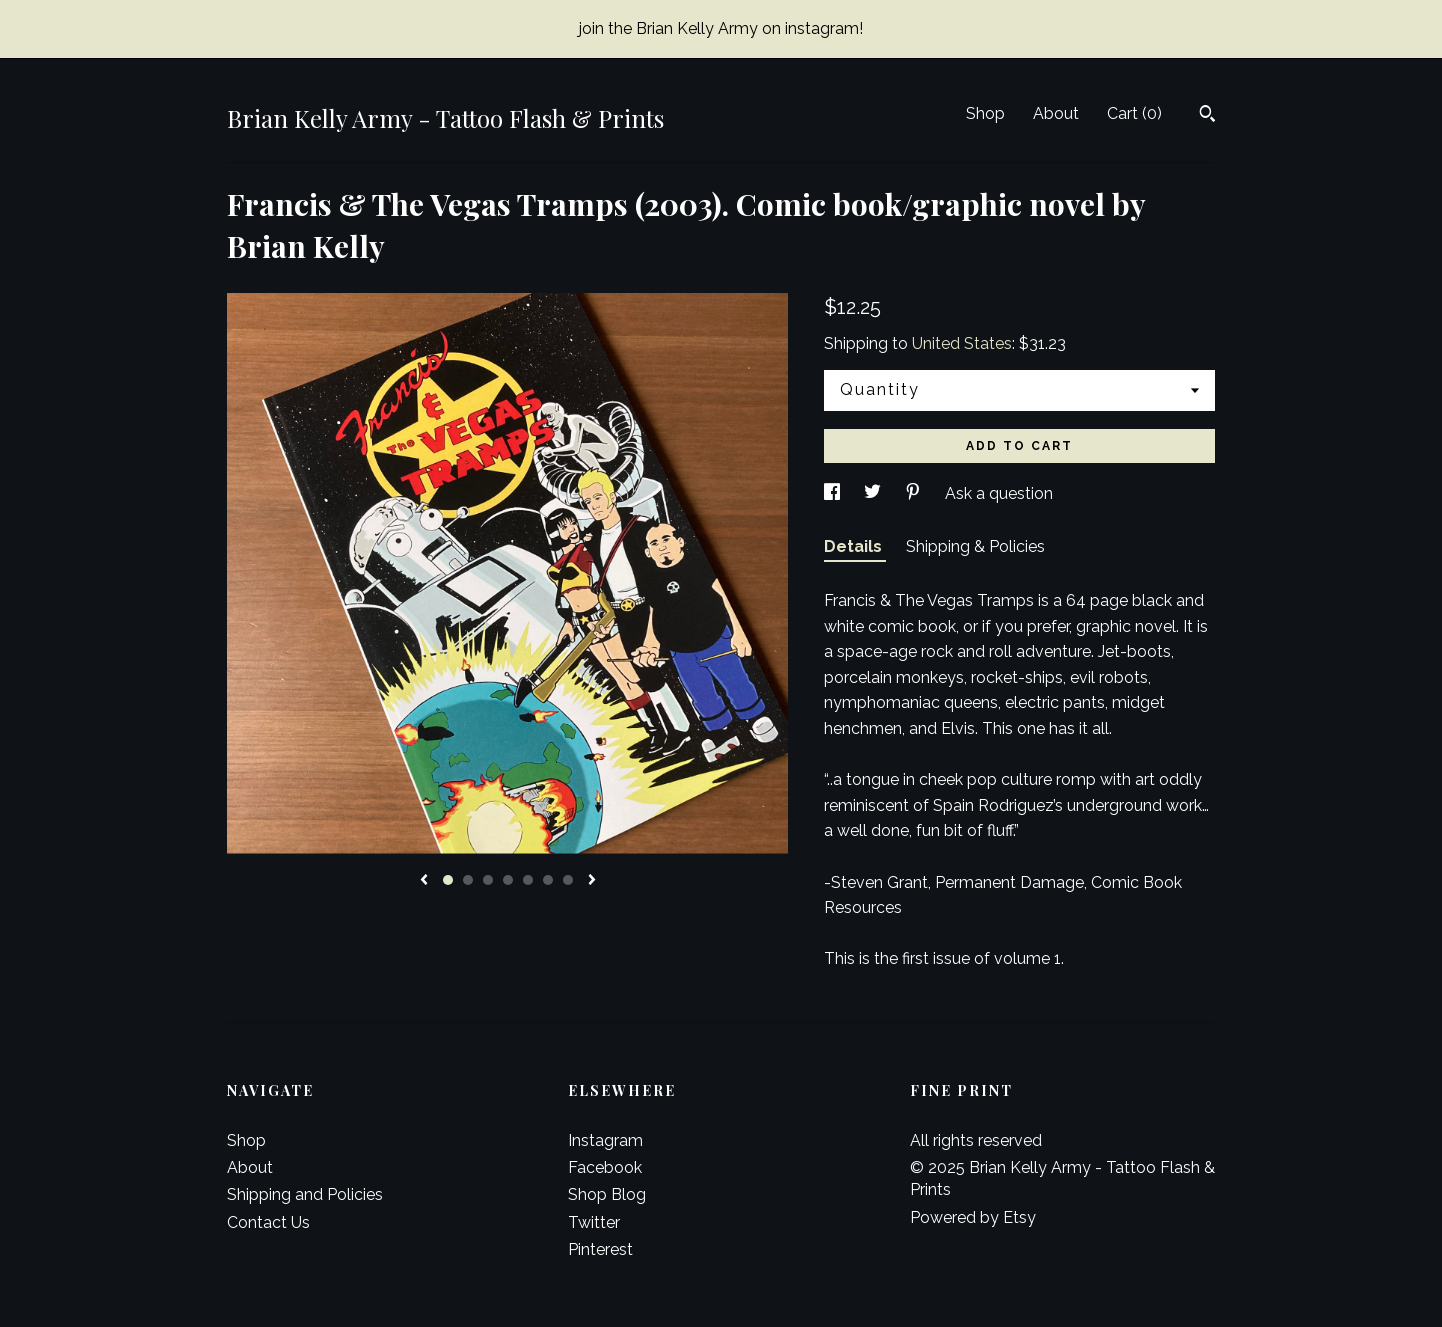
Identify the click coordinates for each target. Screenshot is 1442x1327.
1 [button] (448, 880)
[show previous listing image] (424, 881)
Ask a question (999, 493)
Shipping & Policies (975, 546)
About (1056, 113)
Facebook (605, 1167)
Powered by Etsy (973, 1217)
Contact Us (268, 1222)
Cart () (1134, 113)
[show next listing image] (592, 881)
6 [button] (548, 880)
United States (962, 343)
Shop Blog (607, 1194)
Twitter (594, 1222)
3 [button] (488, 880)
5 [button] (528, 880)
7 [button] (568, 880)
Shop (985, 113)
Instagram (605, 1140)
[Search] (1207, 116)
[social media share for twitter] (874, 493)
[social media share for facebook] (834, 493)
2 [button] (468, 880)
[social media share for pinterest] (915, 493)
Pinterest (600, 1249)
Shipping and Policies (305, 1194)
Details (855, 546)
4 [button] (508, 880)
